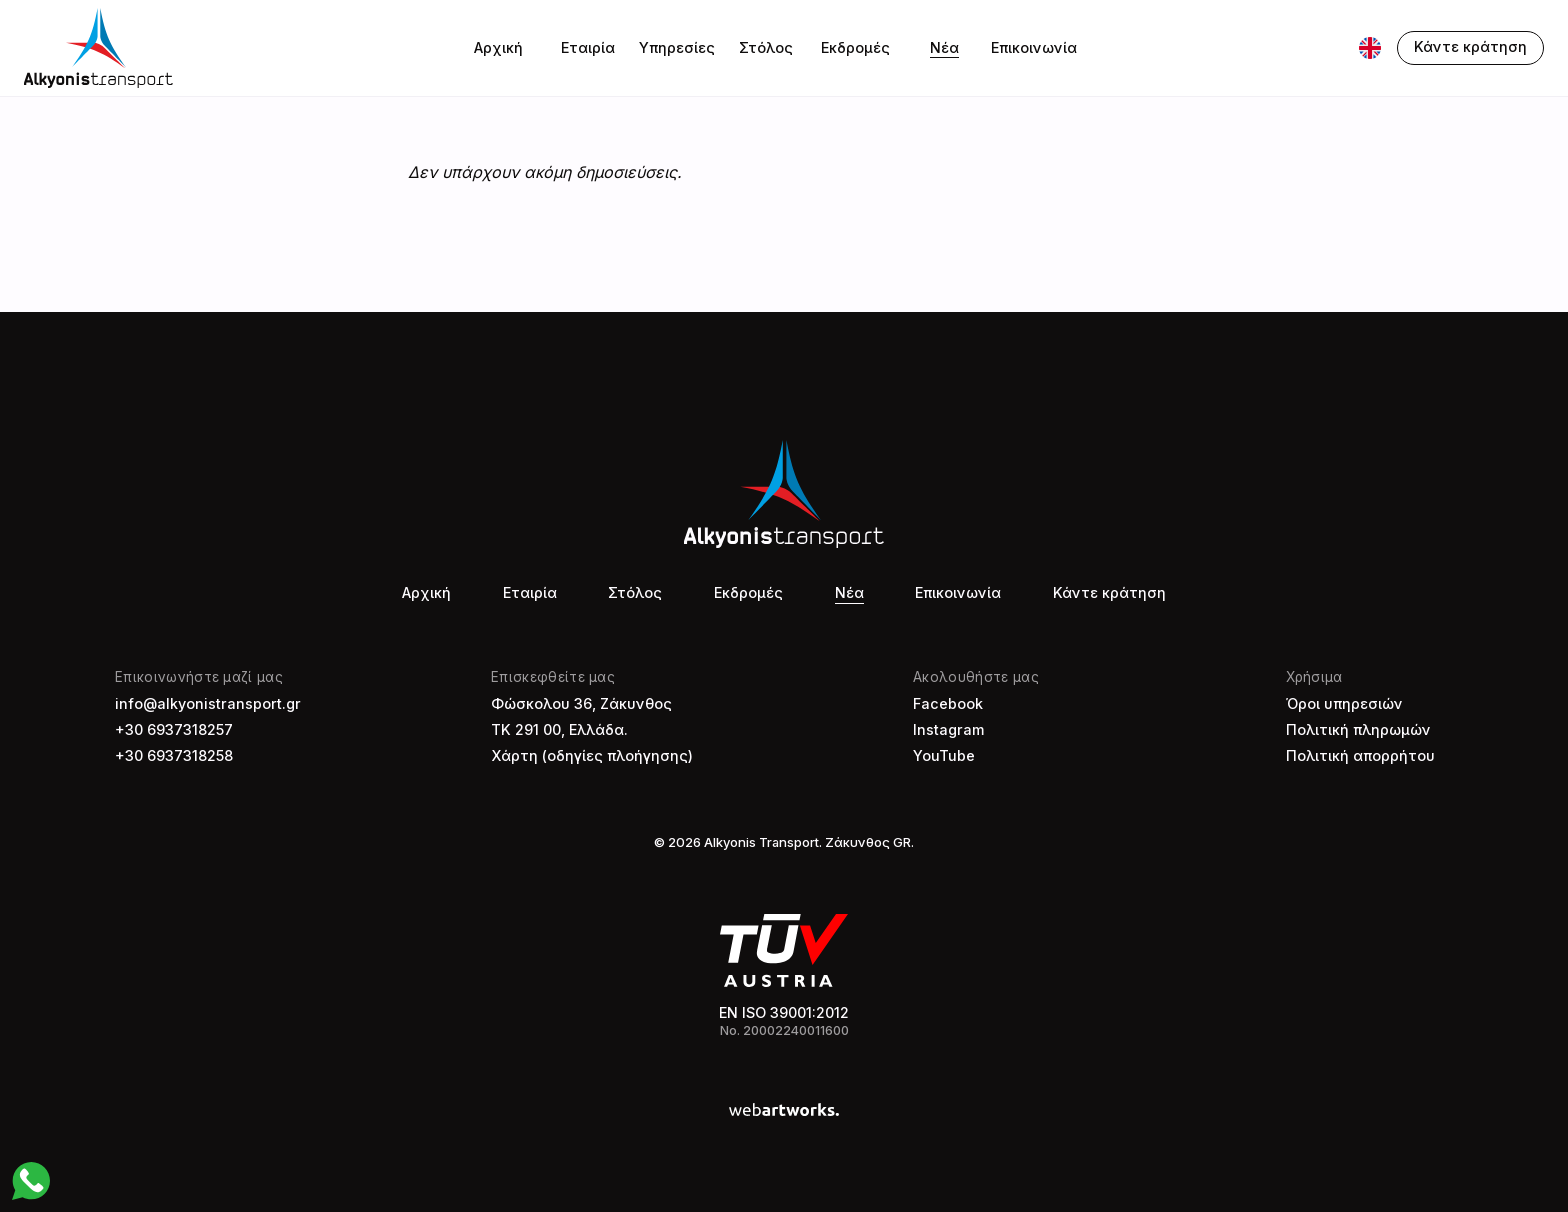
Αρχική (498, 47)
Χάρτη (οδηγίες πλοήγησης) (592, 755)
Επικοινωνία (1034, 47)
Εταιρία (588, 47)
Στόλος (766, 47)
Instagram (948, 729)
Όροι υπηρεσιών (1344, 703)
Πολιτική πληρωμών (1358, 729)
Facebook (948, 703)
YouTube (944, 755)
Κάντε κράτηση (1109, 592)
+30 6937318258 (174, 755)
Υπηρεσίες (677, 47)
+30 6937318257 (174, 729)
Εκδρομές (855, 47)
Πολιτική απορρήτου (1360, 755)
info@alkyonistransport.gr (208, 703)
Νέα (944, 47)
